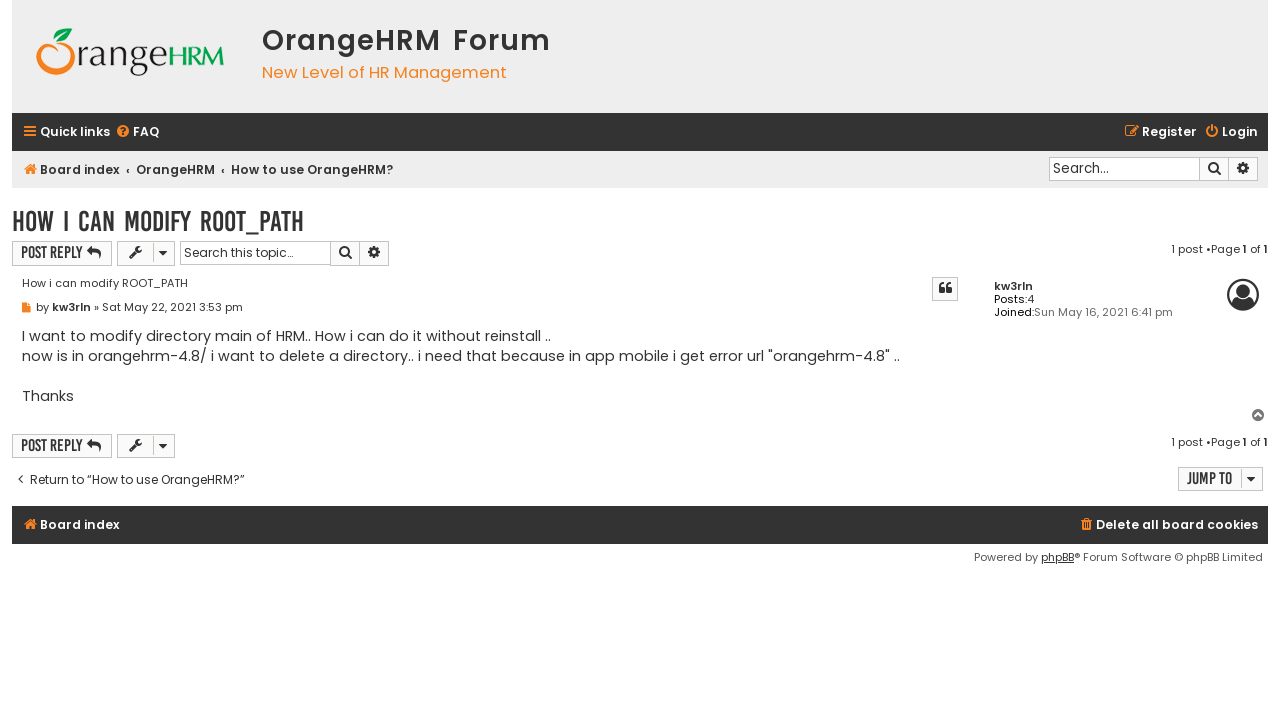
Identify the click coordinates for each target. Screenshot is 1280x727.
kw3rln (1013, 286)
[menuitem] (137, 132)
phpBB (1057, 557)
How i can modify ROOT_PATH (158, 221)
